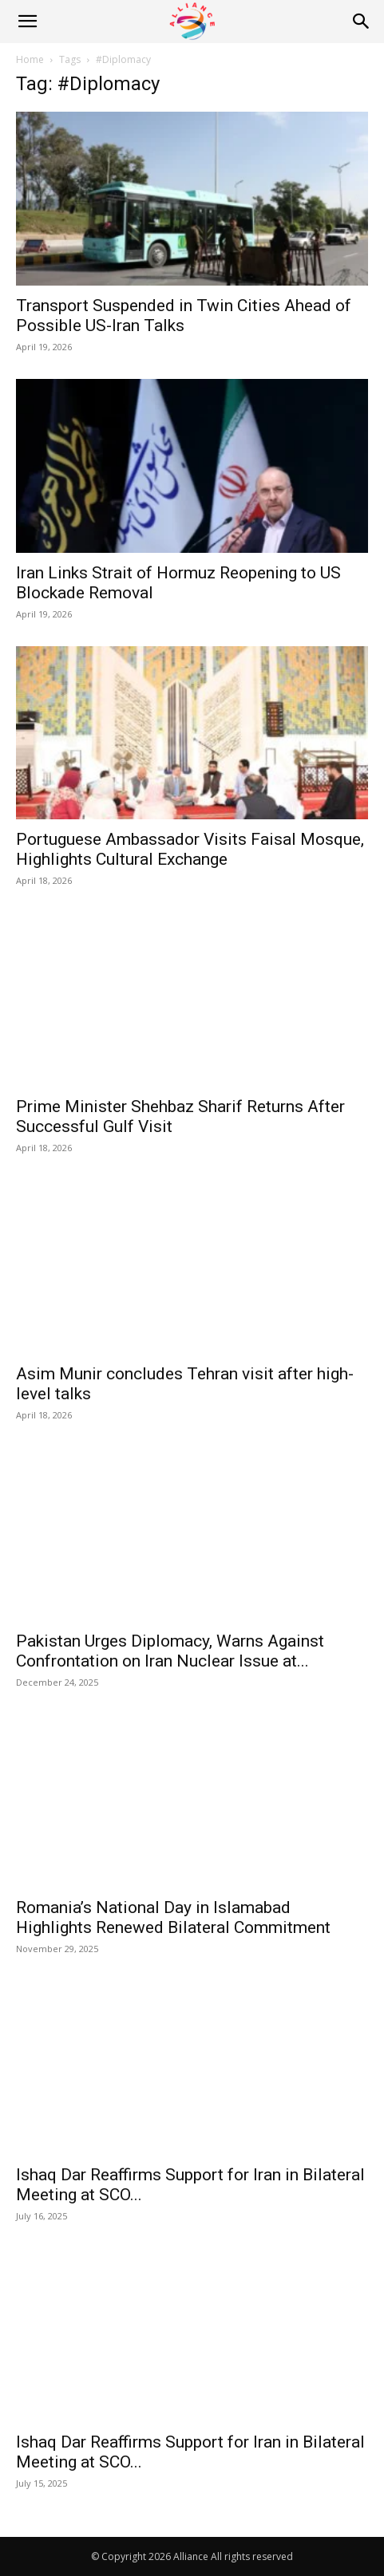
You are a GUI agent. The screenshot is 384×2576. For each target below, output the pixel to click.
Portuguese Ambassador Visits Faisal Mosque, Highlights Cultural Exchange (190, 849)
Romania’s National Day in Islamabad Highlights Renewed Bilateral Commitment (173, 1917)
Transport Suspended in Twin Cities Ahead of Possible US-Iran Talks (183, 315)
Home (30, 59)
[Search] (361, 21)
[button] (27, 21)
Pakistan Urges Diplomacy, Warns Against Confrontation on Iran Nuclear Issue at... (170, 1651)
